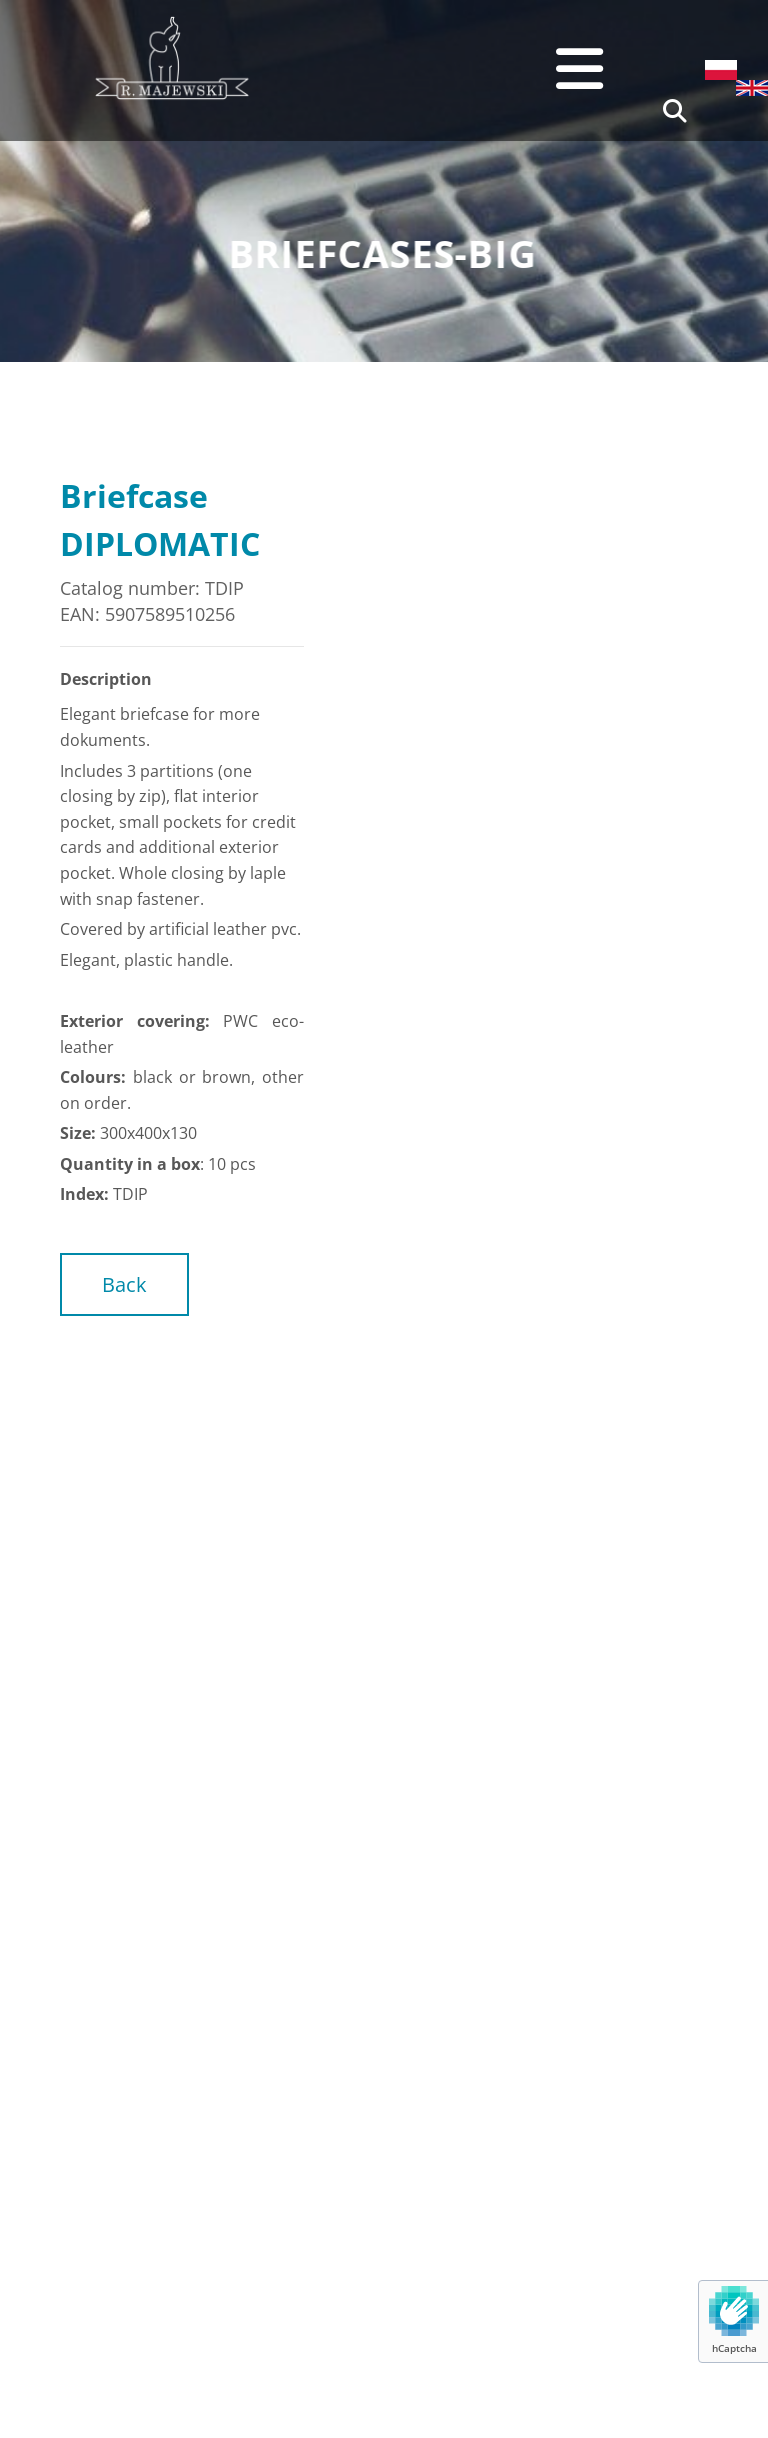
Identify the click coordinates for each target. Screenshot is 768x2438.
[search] (675, 111)
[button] (466, 69)
